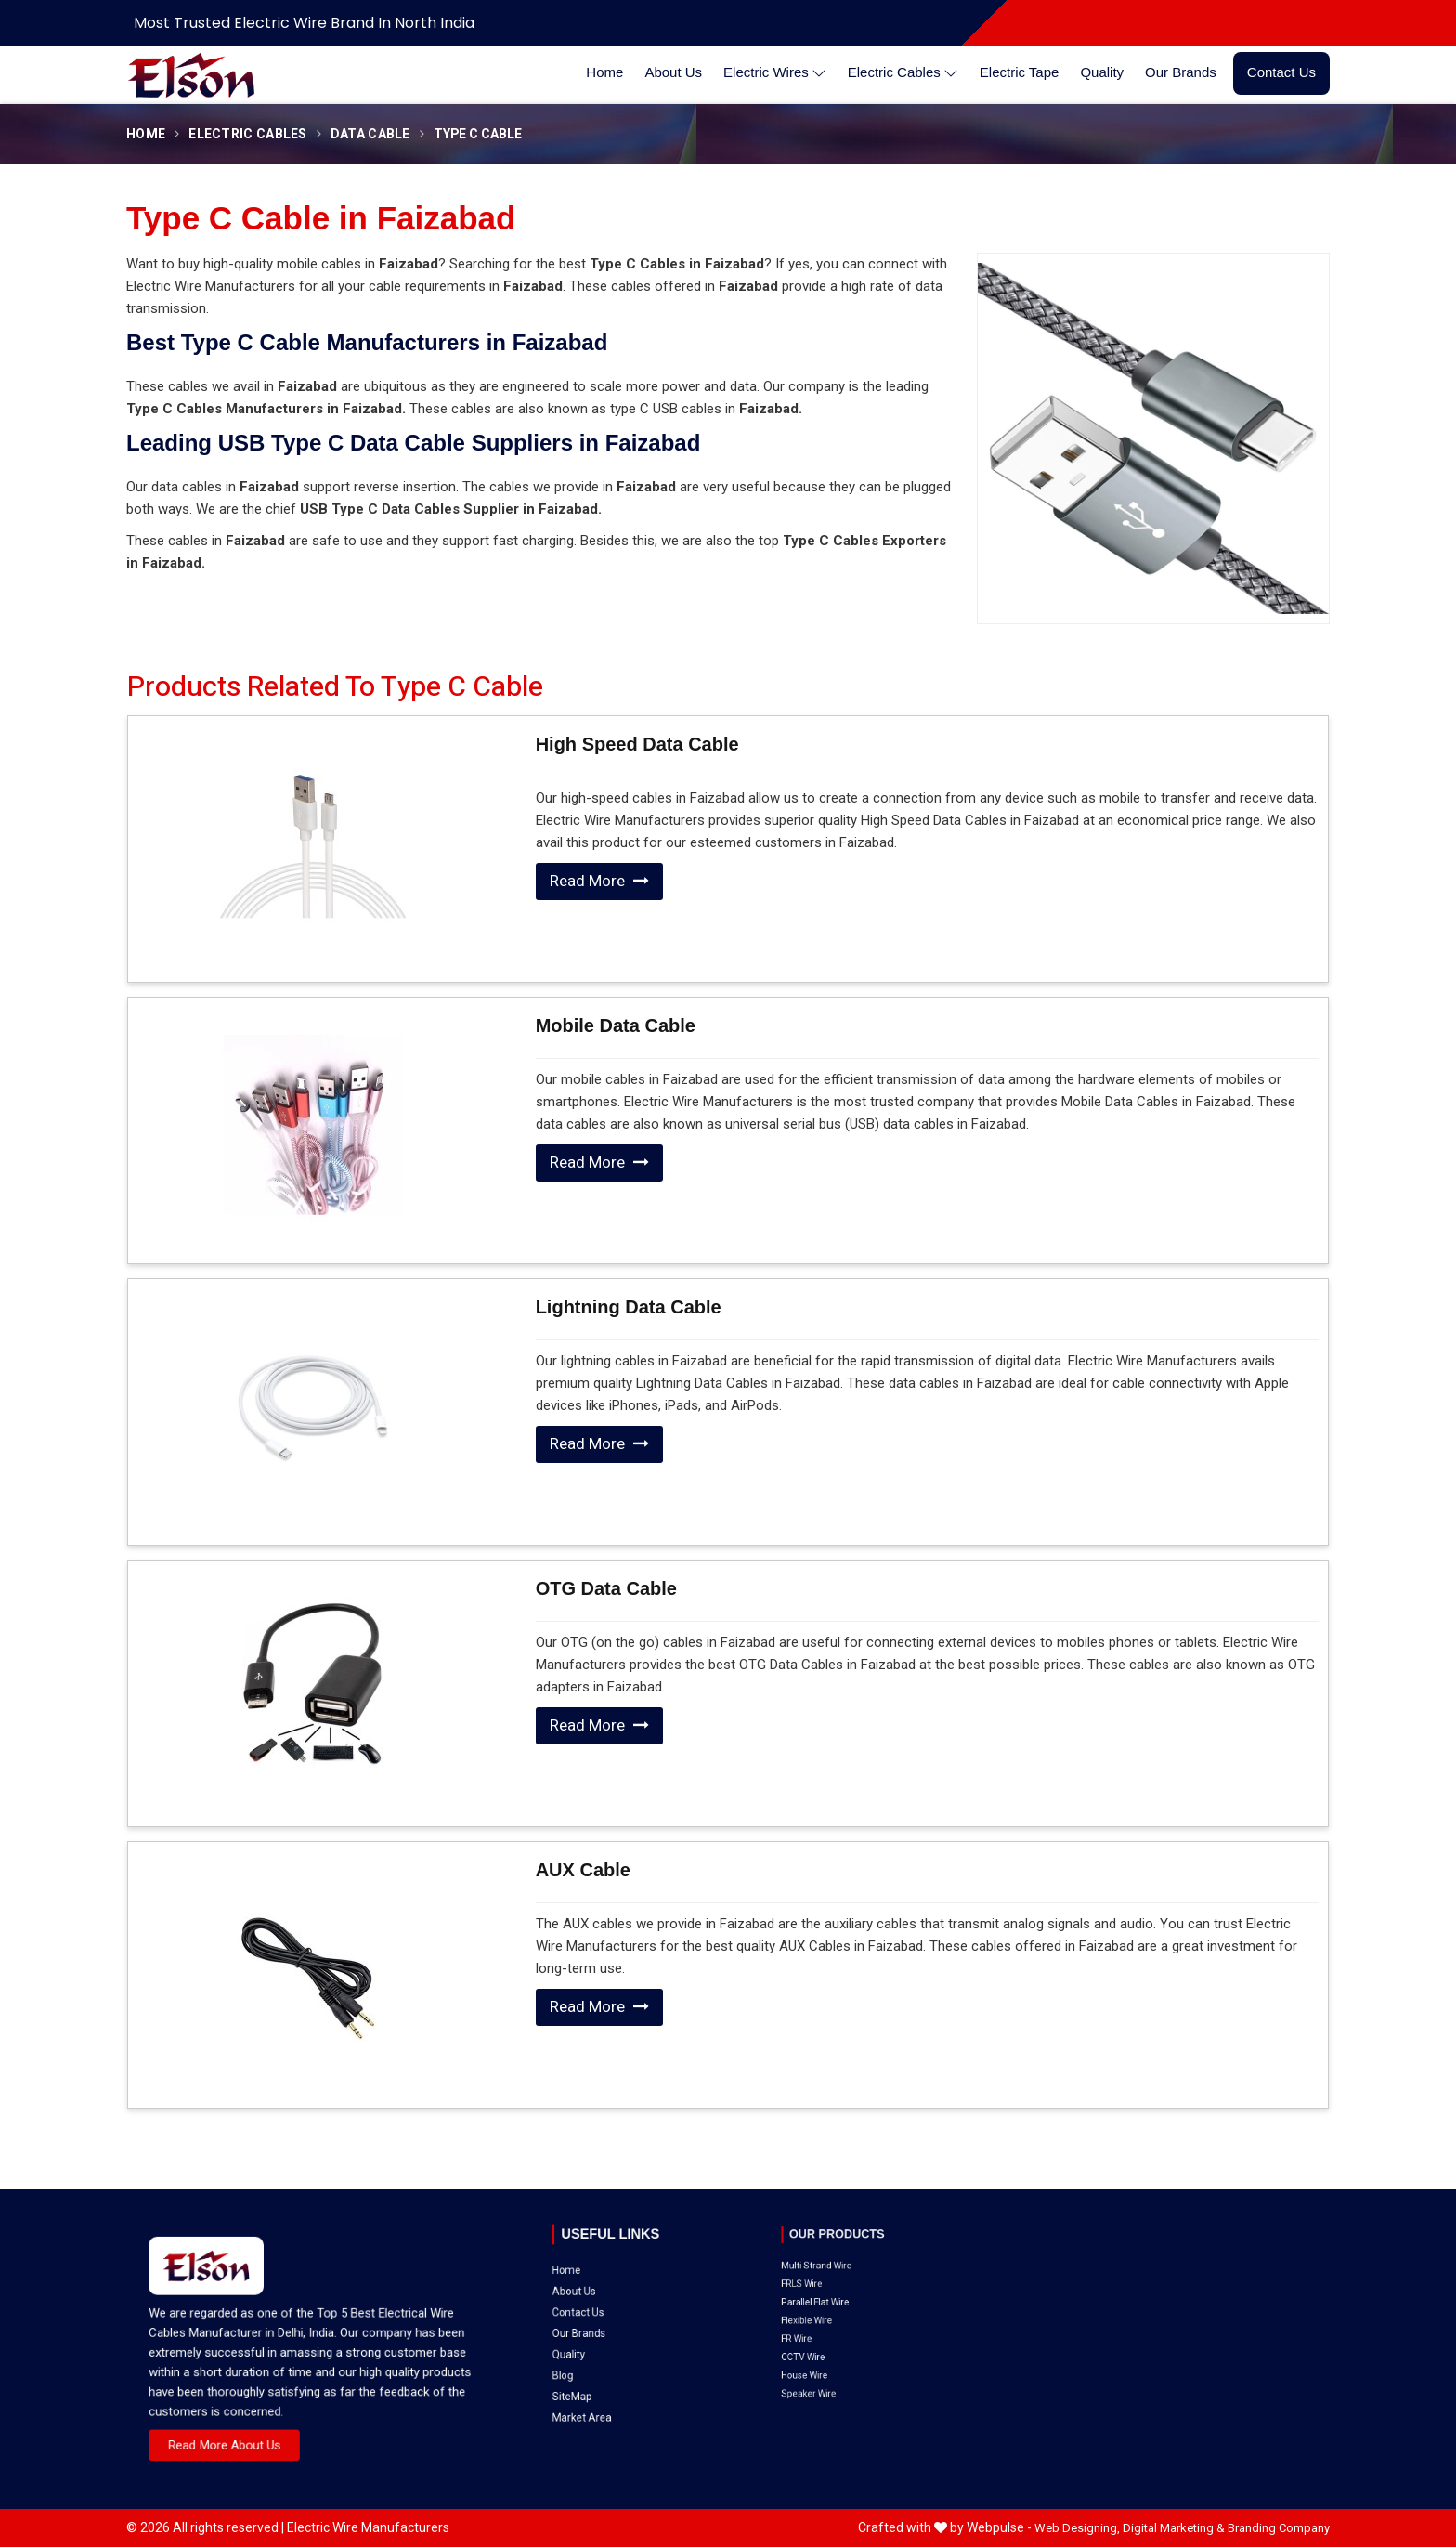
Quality (1102, 72)
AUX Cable (583, 1870)
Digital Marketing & (1174, 2528)
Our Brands (1180, 72)
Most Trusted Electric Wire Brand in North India (304, 22)
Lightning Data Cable (629, 1307)
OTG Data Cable (606, 1588)
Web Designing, (1077, 2528)
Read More (599, 881)
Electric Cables (903, 73)
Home (604, 72)
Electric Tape (1020, 72)
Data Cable (370, 134)
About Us (673, 72)
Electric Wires (774, 73)
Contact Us (1281, 72)
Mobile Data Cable (616, 1025)
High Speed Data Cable (637, 744)
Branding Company (1279, 2528)
